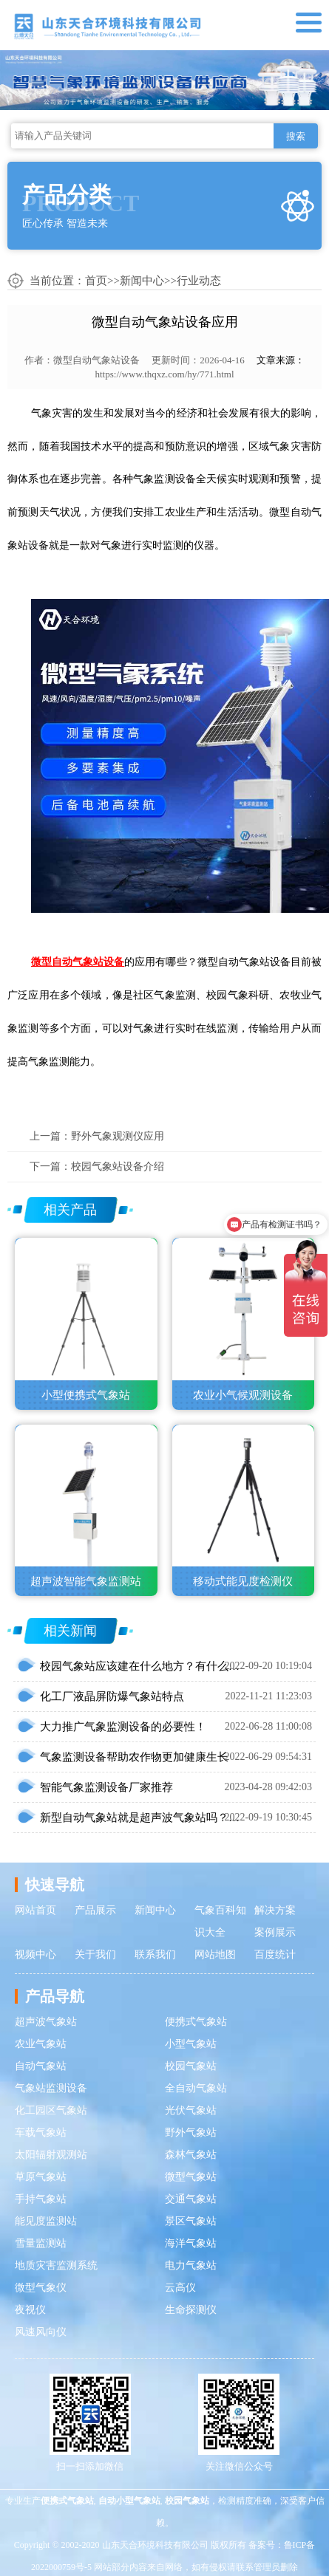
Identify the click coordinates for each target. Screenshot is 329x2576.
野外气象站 (191, 2132)
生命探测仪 (191, 2309)
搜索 (295, 136)
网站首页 (35, 1910)
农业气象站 (41, 2043)
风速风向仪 (41, 2331)
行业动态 (199, 281)
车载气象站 (41, 2132)
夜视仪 (30, 2309)
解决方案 (275, 1910)
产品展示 (95, 1910)
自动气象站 (41, 2066)
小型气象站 (191, 2043)
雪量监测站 (41, 2243)
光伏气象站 (191, 2110)
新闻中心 (142, 281)
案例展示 (275, 1932)
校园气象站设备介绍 (117, 1166)
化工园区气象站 (51, 2110)
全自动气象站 (196, 2088)
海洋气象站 (191, 2243)
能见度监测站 (46, 2221)
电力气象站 (191, 2265)
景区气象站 (191, 2221)
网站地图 (215, 1954)
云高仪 (180, 2287)
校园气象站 (191, 2066)
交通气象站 (191, 2199)
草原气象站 (41, 2176)
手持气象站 (41, 2199)
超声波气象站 (46, 2021)
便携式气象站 (196, 2021)
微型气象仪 (41, 2287)
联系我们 (155, 1954)
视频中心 (35, 1954)
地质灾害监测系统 (56, 2265)
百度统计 (275, 1954)
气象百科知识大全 (220, 1921)
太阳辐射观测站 (51, 2154)
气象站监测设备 (51, 2088)
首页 (96, 281)
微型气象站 (191, 2176)
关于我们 (95, 1954)
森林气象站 (191, 2154)
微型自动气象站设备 (96, 360)
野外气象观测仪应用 (117, 1136)
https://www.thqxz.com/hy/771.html (164, 374)
